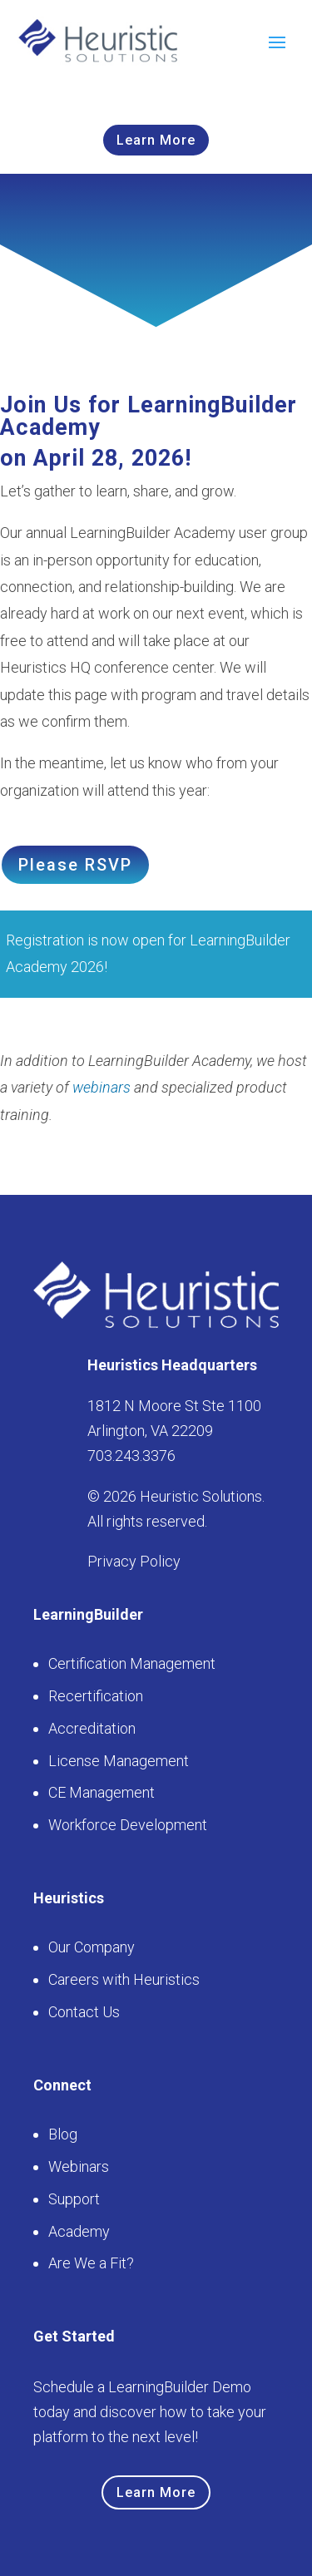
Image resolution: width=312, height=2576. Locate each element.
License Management (118, 1760)
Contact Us (84, 2012)
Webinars (78, 2166)
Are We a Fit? (91, 2263)
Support (74, 2199)
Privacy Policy (134, 1561)
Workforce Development (127, 1824)
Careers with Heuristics (124, 1979)
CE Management (101, 1792)
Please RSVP (75, 865)
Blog (62, 2134)
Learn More (156, 140)
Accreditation (92, 1728)
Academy (79, 2231)
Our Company (91, 1947)
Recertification (95, 1696)
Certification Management (131, 1663)
